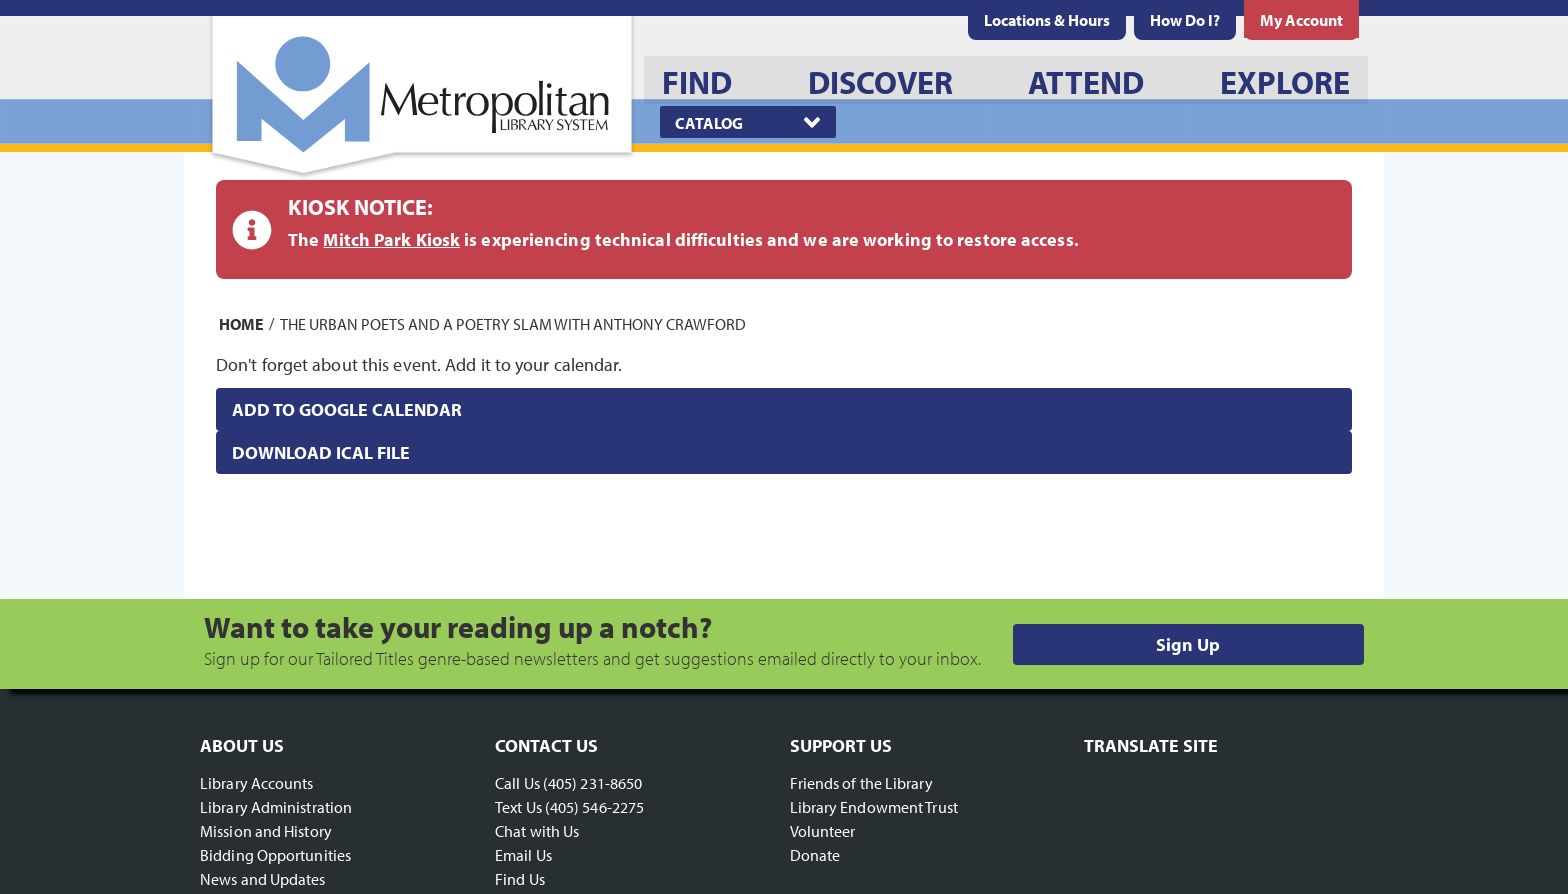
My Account (1301, 20)
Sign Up (1188, 644)
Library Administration (276, 807)
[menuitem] (1047, 20)
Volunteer (823, 831)
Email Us (523, 855)
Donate (815, 855)
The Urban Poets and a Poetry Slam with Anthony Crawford (513, 323)
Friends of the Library (861, 783)
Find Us (520, 879)
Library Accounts (257, 783)
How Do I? (1185, 20)
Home (241, 323)
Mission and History (266, 831)
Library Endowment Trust (874, 807)
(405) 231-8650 (592, 783)
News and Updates (263, 879)
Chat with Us (537, 831)
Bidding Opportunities (275, 855)
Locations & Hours (1047, 20)
